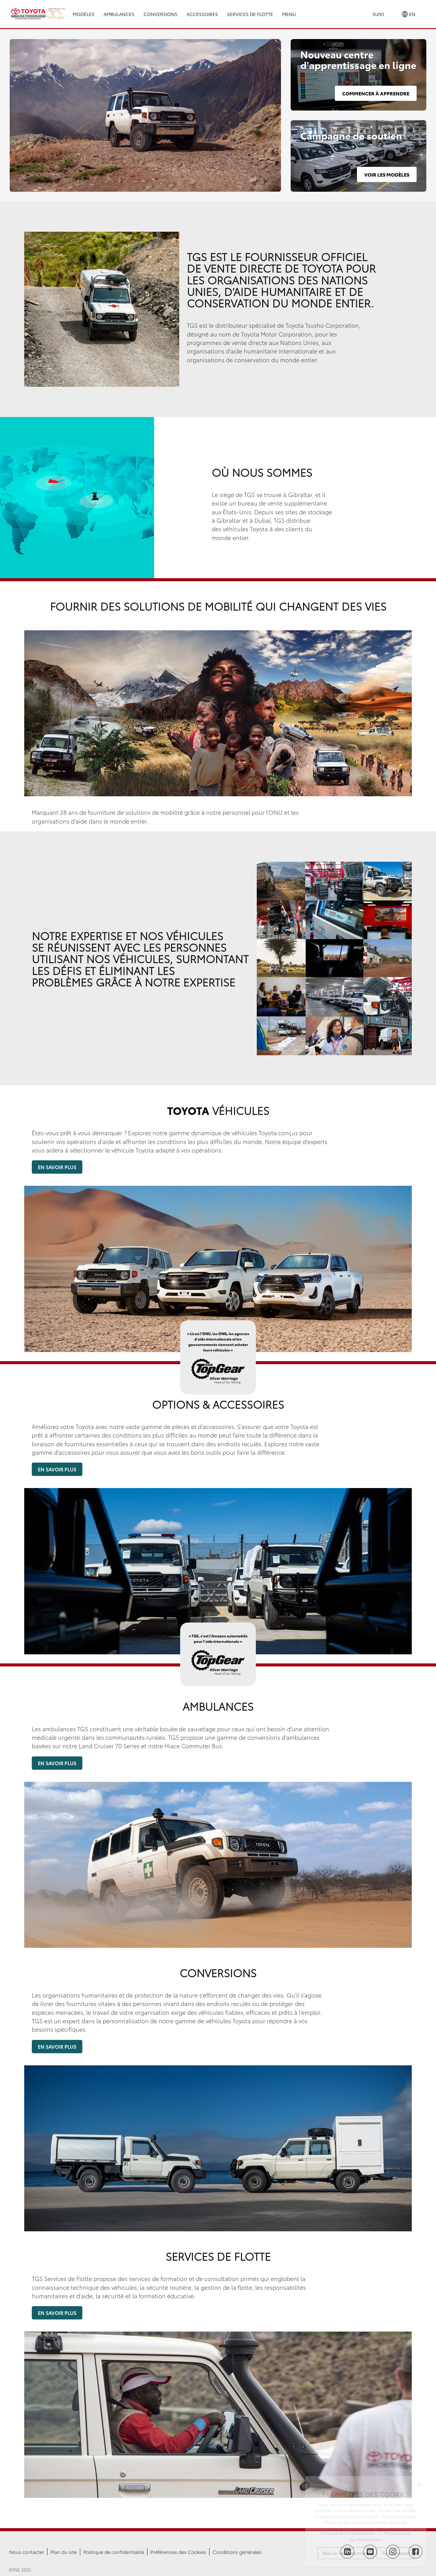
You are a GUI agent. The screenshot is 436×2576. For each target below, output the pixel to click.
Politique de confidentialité (113, 2551)
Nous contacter (26, 2551)
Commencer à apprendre (375, 93)
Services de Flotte (250, 14)
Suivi (378, 14)
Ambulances (119, 14)
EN (408, 14)
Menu (289, 14)
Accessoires (202, 14)
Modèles (83, 14)
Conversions (160, 14)
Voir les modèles (386, 174)
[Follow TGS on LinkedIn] (347, 2551)
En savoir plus (57, 1166)
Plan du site (64, 2551)
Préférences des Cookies (178, 2551)
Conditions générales (237, 2551)
